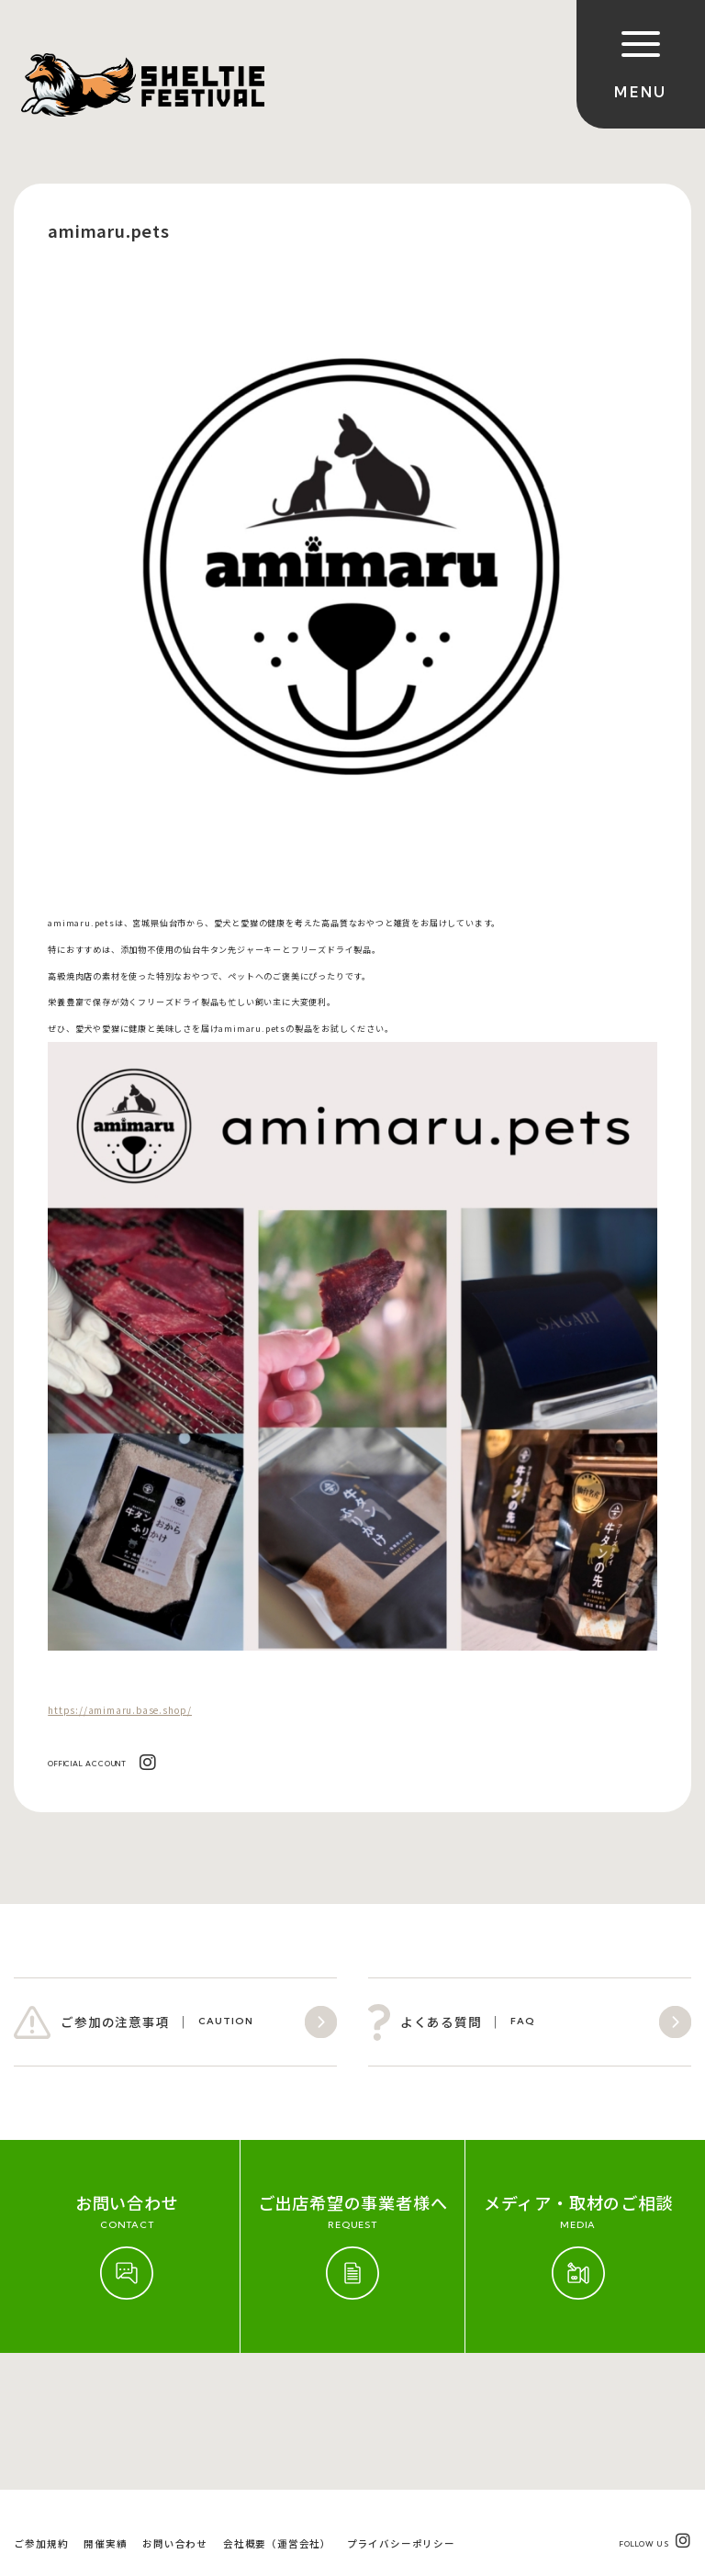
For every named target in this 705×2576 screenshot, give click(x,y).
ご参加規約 (41, 2407)
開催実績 (105, 2407)
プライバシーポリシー (401, 2407)
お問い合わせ (174, 2407)
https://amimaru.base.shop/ (120, 1710)
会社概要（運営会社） (277, 2407)
